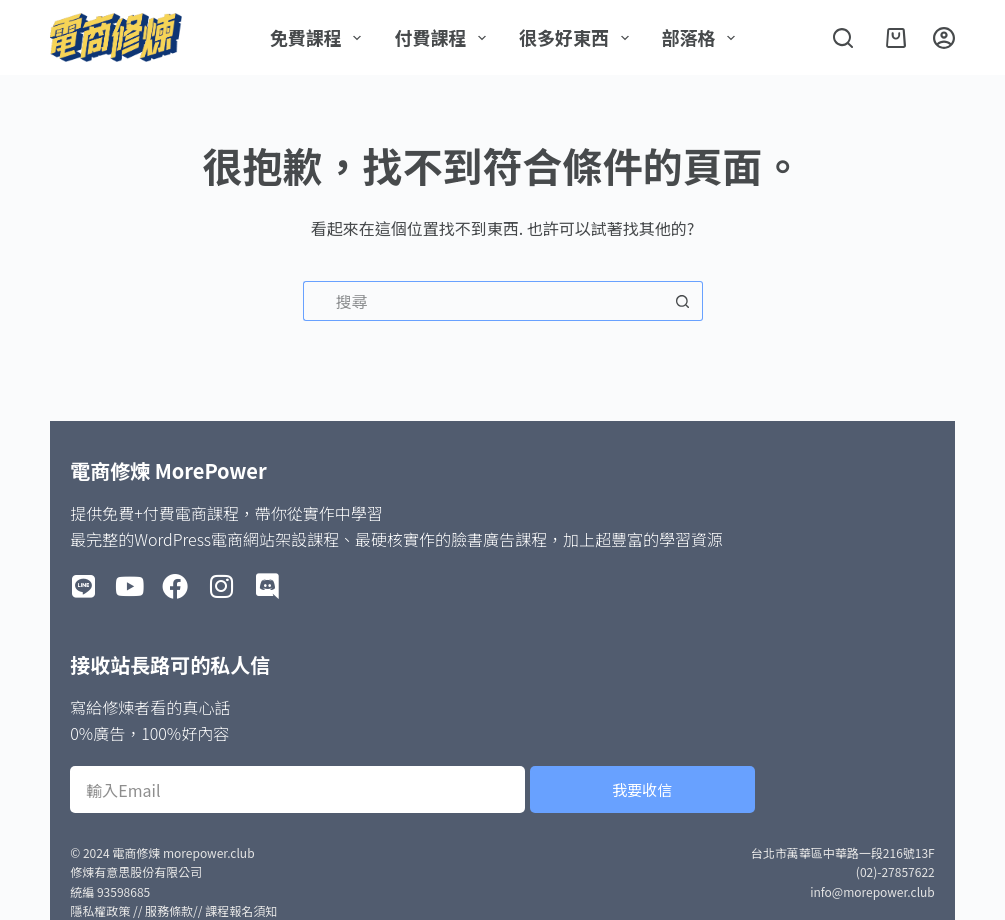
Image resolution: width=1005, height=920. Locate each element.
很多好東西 (578, 37)
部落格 (703, 37)
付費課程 (444, 37)
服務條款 (169, 910)
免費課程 (320, 37)
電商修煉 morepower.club (183, 852)
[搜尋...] (483, 301)
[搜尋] (843, 38)
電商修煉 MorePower (168, 470)
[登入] (944, 38)
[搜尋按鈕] (683, 301)
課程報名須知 (241, 910)
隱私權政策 (100, 910)
